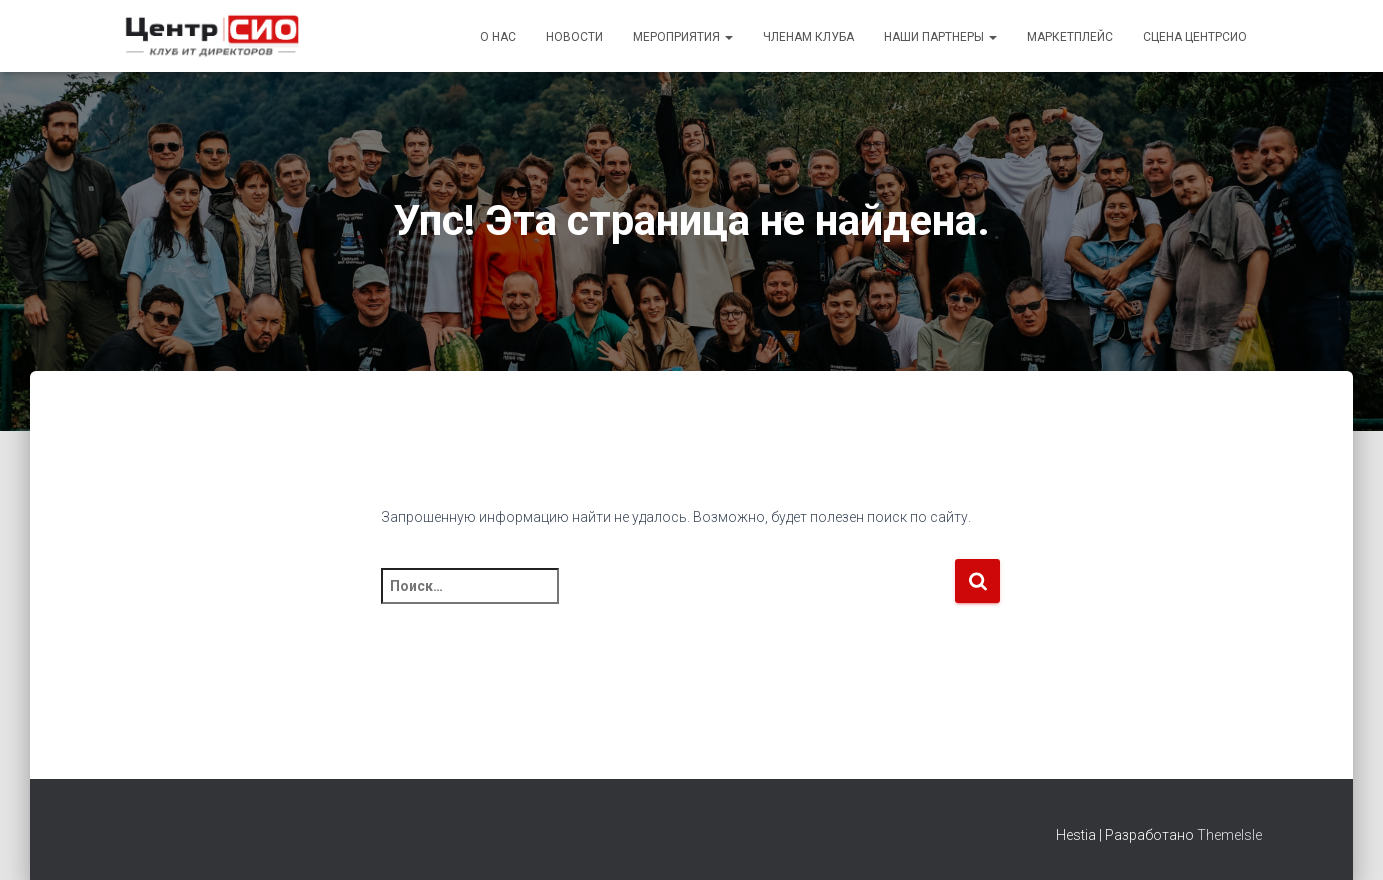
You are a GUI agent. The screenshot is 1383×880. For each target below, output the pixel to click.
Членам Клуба (808, 37)
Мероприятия (683, 37)
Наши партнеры (940, 37)
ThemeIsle (1229, 835)
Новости (574, 37)
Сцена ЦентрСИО (1195, 37)
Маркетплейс (1070, 37)
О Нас (498, 37)
